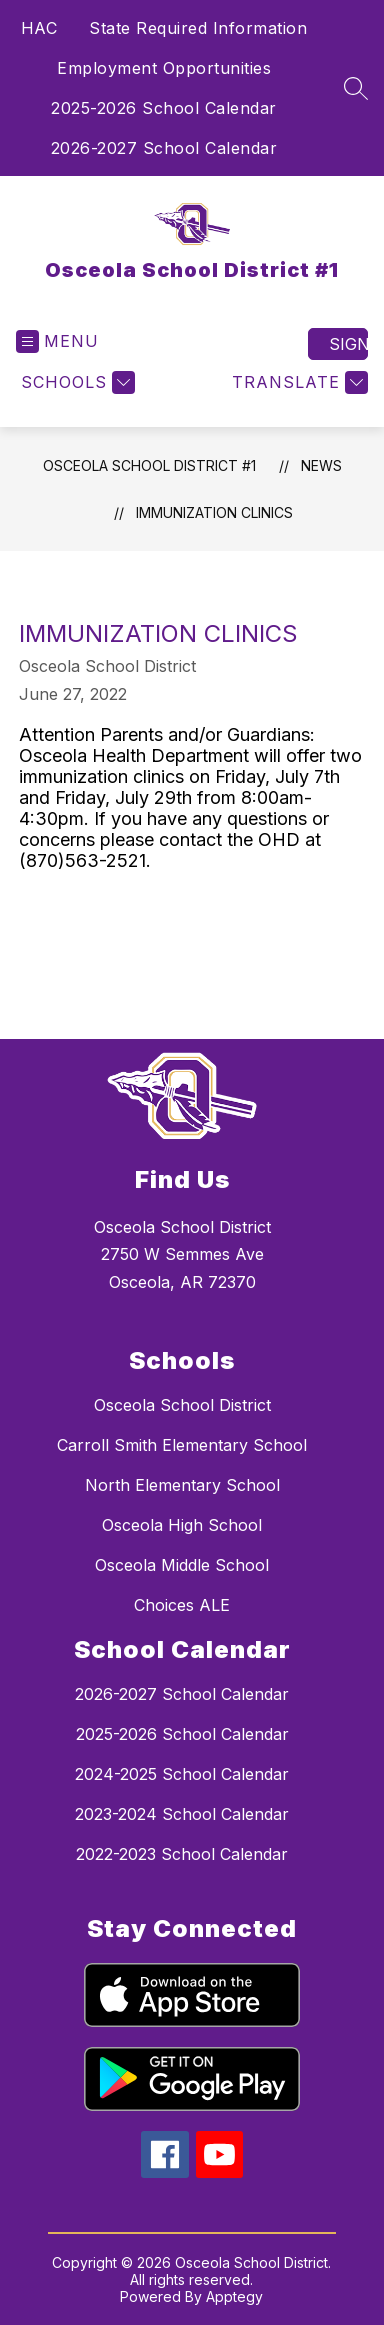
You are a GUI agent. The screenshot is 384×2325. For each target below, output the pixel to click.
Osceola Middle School (182, 1565)
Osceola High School (182, 1525)
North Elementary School (182, 1485)
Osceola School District (182, 1405)
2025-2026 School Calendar (164, 108)
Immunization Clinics (214, 512)
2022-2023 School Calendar (182, 1854)
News (321, 465)
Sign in (348, 344)
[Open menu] (57, 341)
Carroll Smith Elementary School (182, 1445)
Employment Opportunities (164, 68)
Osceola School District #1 (149, 465)
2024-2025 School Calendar (182, 1774)
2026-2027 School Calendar (164, 148)
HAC (39, 28)
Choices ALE (182, 1605)
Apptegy (234, 2296)
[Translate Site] (297, 382)
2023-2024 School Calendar (182, 1814)
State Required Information (198, 28)
